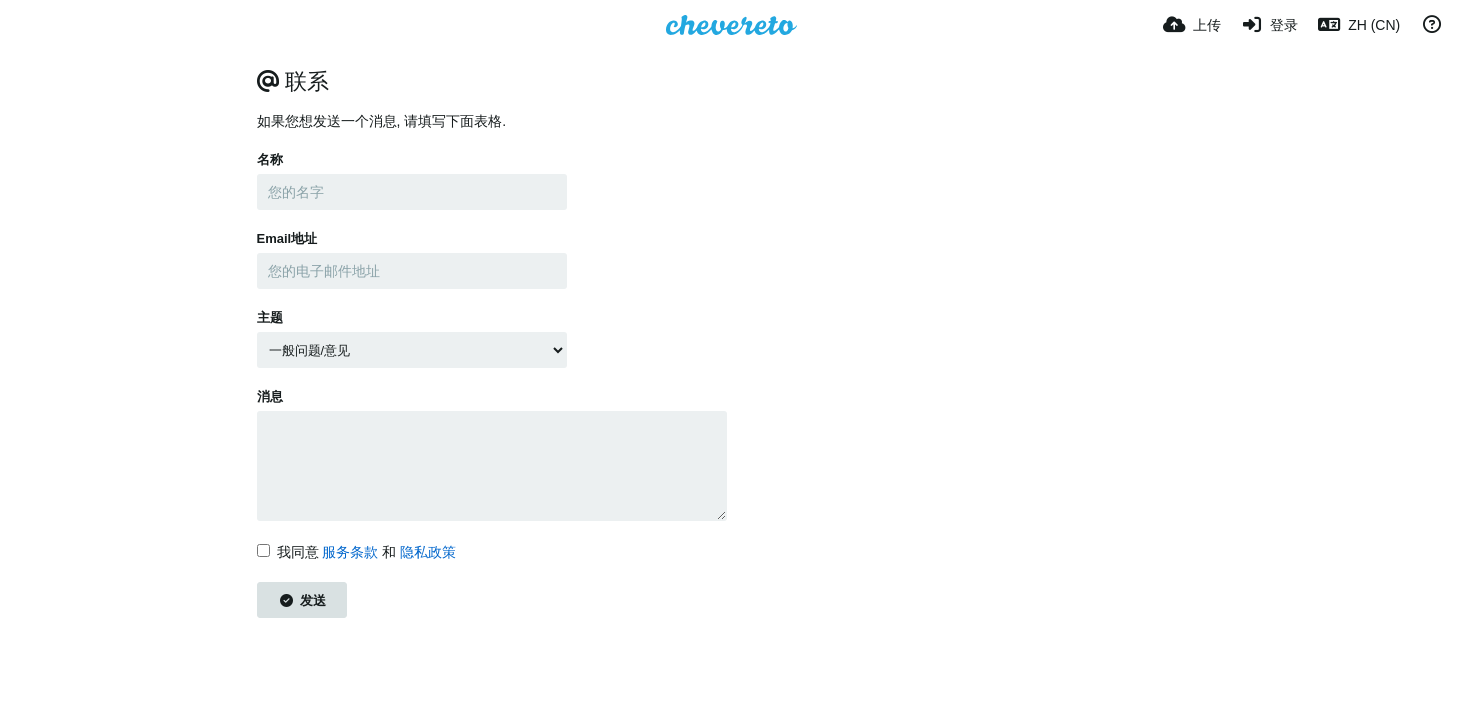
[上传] (1192, 25)
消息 (270, 396)
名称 (270, 159)
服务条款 (350, 552)
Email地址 (287, 238)
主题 (270, 317)
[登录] (1270, 25)
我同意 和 (357, 552)
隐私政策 (428, 552)
